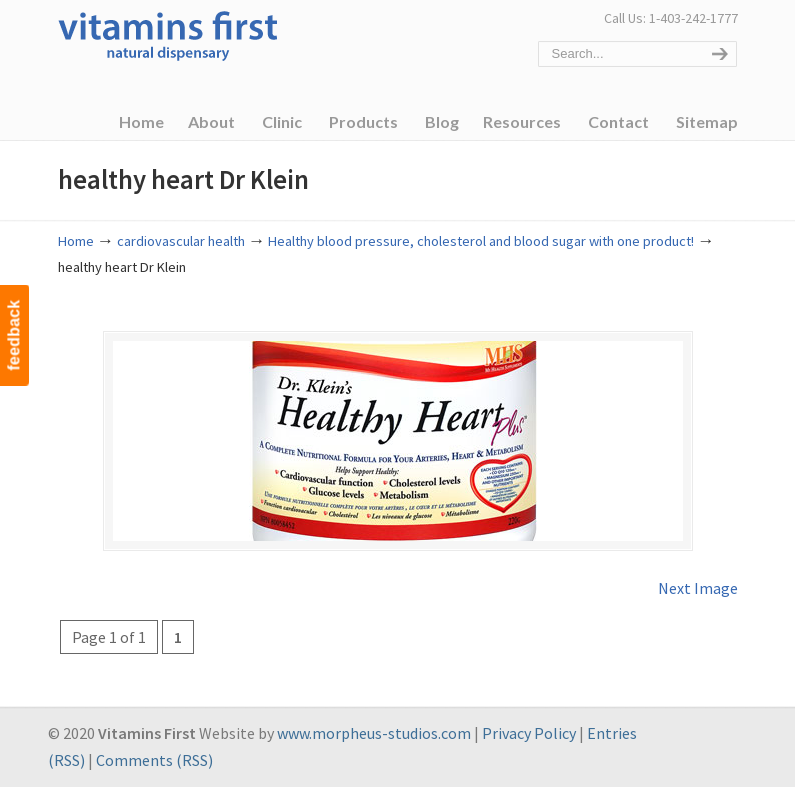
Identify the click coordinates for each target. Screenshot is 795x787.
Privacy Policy (529, 733)
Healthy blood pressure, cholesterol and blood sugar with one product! (481, 241)
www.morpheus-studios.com (374, 733)
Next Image (698, 588)
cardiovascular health (181, 241)
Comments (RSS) (154, 760)
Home (76, 241)
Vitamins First (168, 34)
